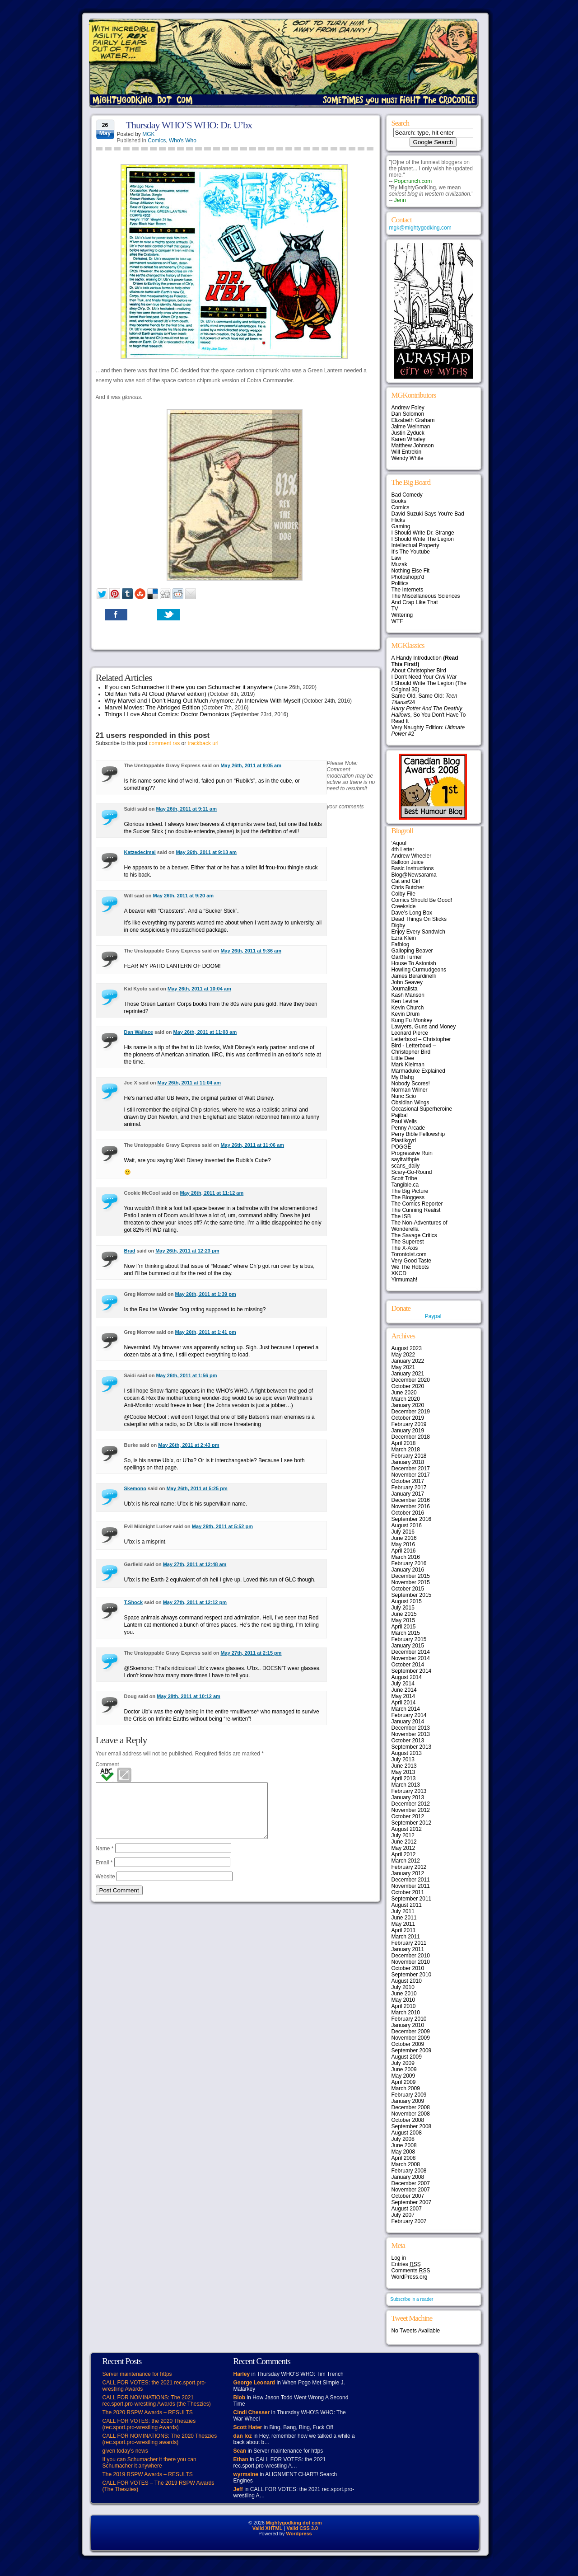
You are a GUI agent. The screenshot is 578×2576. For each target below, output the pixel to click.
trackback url (203, 743)
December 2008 (411, 2107)
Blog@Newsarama (414, 875)
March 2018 (406, 1449)
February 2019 (409, 1424)
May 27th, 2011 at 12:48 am (195, 1564)
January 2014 (408, 1721)
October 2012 (408, 1816)
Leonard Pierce (410, 1033)
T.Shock (133, 1602)
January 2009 (408, 2101)
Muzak (399, 564)
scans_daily (406, 1166)
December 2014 (411, 1652)
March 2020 (406, 1399)
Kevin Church (408, 1007)
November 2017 (411, 1475)
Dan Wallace (138, 1032)
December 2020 (411, 1380)
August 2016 (407, 1525)
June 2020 (404, 1392)
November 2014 (411, 1658)
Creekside (404, 906)
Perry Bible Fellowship (418, 1134)
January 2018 (408, 1462)
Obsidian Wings (410, 1102)
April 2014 (404, 1702)
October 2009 (408, 2044)
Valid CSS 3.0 (302, 2528)
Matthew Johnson (413, 445)
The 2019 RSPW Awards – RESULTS (148, 2474)
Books (399, 501)
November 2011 (411, 1886)
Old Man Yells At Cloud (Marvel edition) (155, 693)
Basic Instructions (413, 868)
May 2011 (403, 1924)
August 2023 (407, 1348)
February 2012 (409, 1867)
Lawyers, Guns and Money (424, 1026)
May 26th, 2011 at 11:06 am (252, 1145)
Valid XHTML (267, 2528)
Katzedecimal (140, 852)
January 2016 (408, 1570)
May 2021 (403, 1367)
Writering (402, 615)
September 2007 (412, 2202)
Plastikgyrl (404, 1140)
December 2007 (411, 2183)
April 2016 (404, 1551)
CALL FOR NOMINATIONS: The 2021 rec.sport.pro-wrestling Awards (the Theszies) (157, 2400)
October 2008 (408, 2120)
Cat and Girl (406, 881)
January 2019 (408, 1430)
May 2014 (403, 1696)
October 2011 (408, 1892)
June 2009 (404, 2069)
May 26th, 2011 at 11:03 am (205, 1032)
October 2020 (408, 1386)
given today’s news (125, 2451)
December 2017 (411, 1468)
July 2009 (403, 2063)
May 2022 (403, 1354)
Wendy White (408, 458)
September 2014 (412, 1671)
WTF (397, 621)
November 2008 (411, 2114)
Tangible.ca (405, 1185)
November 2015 (411, 1582)
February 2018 (409, 1456)
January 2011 (408, 1949)
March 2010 (406, 2012)
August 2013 (407, 1753)
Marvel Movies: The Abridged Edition (152, 707)
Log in (399, 2258)
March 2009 (406, 2088)
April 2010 (404, 2006)
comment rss (164, 743)
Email (104, 1873)
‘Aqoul (399, 843)
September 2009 (412, 2050)
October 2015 (408, 1589)
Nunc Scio (404, 1096)
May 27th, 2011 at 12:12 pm (195, 1602)
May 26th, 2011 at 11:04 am (189, 1082)
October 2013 (408, 1740)
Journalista (405, 988)
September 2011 (412, 1899)
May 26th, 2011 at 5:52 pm (222, 1526)
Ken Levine (405, 1001)
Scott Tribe (404, 1178)
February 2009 (409, 2095)
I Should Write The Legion (423, 539)
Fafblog (401, 944)
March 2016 (406, 1557)
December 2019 (411, 1411)
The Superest (408, 1242)
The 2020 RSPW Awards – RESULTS (148, 2412)
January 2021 (408, 1373)
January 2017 (408, 1494)
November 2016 (411, 1506)
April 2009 (404, 2082)
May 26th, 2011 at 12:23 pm (187, 1250)
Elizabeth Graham (413, 420)
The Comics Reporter (417, 1204)
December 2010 (411, 1955)
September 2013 (412, 1747)
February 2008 (409, 2171)
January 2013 (408, 1797)
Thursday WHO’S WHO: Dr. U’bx (189, 125)
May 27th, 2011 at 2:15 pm (250, 1653)
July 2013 (403, 1759)
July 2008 (403, 2139)
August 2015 (407, 1601)
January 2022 (408, 1361)
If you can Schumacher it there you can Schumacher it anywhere (189, 687)
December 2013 (411, 1728)
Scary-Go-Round (412, 1172)
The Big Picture (410, 1191)
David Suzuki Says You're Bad (428, 514)
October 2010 (408, 1968)
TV (395, 608)
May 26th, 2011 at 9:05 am (250, 765)
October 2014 (408, 1664)
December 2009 (411, 2031)
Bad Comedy (407, 495)
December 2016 (411, 1500)
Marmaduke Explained (418, 1071)
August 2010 (407, 1981)
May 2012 (403, 1848)
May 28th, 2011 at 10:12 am (188, 1696)
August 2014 (407, 1677)
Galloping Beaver (412, 951)
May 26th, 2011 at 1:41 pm (205, 1332)
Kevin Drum (406, 1014)
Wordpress (299, 2533)
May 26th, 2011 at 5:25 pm (197, 1488)
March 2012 (406, 1861)
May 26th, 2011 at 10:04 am (199, 988)
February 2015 (409, 1639)
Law (396, 558)
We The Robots (410, 1267)
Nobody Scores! (411, 1083)
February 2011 (409, 1943)
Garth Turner (407, 957)
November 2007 (411, 2190)
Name (105, 1859)
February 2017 (409, 1487)
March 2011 (406, 1936)
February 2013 (409, 1791)
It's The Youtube (411, 552)
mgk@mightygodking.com (420, 228)
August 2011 (407, 1905)
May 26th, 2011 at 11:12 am (212, 1193)
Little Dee (403, 1058)
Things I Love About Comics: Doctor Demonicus (167, 714)
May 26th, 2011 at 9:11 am (186, 809)
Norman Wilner (410, 1090)
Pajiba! (400, 1115)
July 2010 (403, 1987)
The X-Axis (405, 1248)
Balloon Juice (408, 862)
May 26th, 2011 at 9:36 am (250, 950)
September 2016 (412, 1519)
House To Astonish (414, 963)
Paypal (433, 1316)
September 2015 (412, 1595)
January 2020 (408, 1405)
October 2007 (408, 2196)
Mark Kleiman (408, 1064)
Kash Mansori (408, 995)
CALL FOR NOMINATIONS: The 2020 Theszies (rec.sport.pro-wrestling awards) (160, 2439)
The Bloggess (408, 1197)
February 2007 (409, 2221)
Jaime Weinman (411, 426)
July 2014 (403, 1683)
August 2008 (407, 2133)
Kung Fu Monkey (412, 1020)
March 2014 (406, 1709)
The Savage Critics (414, 1235)
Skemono (135, 1488)
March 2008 (406, 2164)
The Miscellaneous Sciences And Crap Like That (426, 599)
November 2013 (411, 1734)
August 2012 (407, 1829)
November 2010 (411, 1962)
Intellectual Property (415, 545)
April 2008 (404, 2158)
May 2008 (403, 2152)
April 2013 (404, 1778)
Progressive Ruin (412, 1153)
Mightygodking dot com (294, 2522)
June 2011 (404, 1917)
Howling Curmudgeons (419, 970)
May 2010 (403, 2000)
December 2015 (411, 1576)
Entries (406, 2264)
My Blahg (403, 1077)
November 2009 (411, 2038)
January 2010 (408, 2025)
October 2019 (408, 1418)
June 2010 (404, 1993)
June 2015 (404, 1614)
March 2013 (406, 1785)
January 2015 (408, 1645)
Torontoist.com (409, 1254)
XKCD (399, 1273)
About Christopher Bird (419, 670)
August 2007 (407, 2208)
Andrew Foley (408, 407)
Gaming (401, 526)
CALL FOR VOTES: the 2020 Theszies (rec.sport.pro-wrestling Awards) (149, 2424)
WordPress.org (410, 2277)
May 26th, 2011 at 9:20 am (183, 895)
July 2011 (403, 1911)
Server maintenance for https (137, 2374)
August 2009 (407, 2057)
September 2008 (412, 2126)
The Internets (408, 590)
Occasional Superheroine (422, 1109)
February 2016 (409, 1563)
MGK (148, 134)
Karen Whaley (408, 439)
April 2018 (404, 1443)
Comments (411, 2270)
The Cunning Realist (416, 1210)
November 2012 (411, 1810)
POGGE (401, 1147)
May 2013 (403, 1772)
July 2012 (403, 1835)
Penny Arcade (408, 1128)
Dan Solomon (408, 414)
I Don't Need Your (424, 677)
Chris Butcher (408, 887)
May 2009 (403, 2076)
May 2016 (403, 1544)
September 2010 (412, 1974)
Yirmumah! (405, 1279)
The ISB (401, 1216)
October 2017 (408, 1481)
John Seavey (407, 982)
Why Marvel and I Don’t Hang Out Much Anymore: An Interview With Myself (203, 700)
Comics (157, 140)
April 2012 (404, 1854)
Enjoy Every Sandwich (418, 932)
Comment (107, 1764)
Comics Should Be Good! (422, 900)
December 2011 (411, 1880)
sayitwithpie (406, 1159)
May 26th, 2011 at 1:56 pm (186, 1375)
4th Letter (403, 849)
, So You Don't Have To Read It (429, 714)
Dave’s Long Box (412, 913)
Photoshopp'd (408, 577)
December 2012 (411, 1804)
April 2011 (404, 1930)
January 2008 (408, 2177)
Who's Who (182, 140)
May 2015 (403, 1620)
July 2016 (403, 1532)
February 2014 (409, 1715)
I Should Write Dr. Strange (423, 533)
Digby (399, 925)
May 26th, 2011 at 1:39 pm (205, 1294)
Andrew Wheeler (412, 856)
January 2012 (408, 1873)
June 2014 (404, 1690)
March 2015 (406, 1633)
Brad (129, 1250)
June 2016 (404, 1538)
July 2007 (403, 2215)
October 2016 (408, 1513)
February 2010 (409, 2019)
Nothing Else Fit (411, 571)
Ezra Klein (404, 938)
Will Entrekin (407, 452)
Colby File (403, 894)
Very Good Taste (412, 1261)
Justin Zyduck (408, 433)
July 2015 (403, 1608)
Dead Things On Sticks (419, 919)
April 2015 (404, 1626)
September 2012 (412, 1823)
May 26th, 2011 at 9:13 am (206, 852)
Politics (400, 583)
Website (105, 1887)
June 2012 (404, 1842)
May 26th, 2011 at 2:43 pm (188, 1445)
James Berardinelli (414, 976)
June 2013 (404, 1766)
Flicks (399, 520)
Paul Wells (404, 1121)
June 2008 (404, 2145)
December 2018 (411, 1437)
